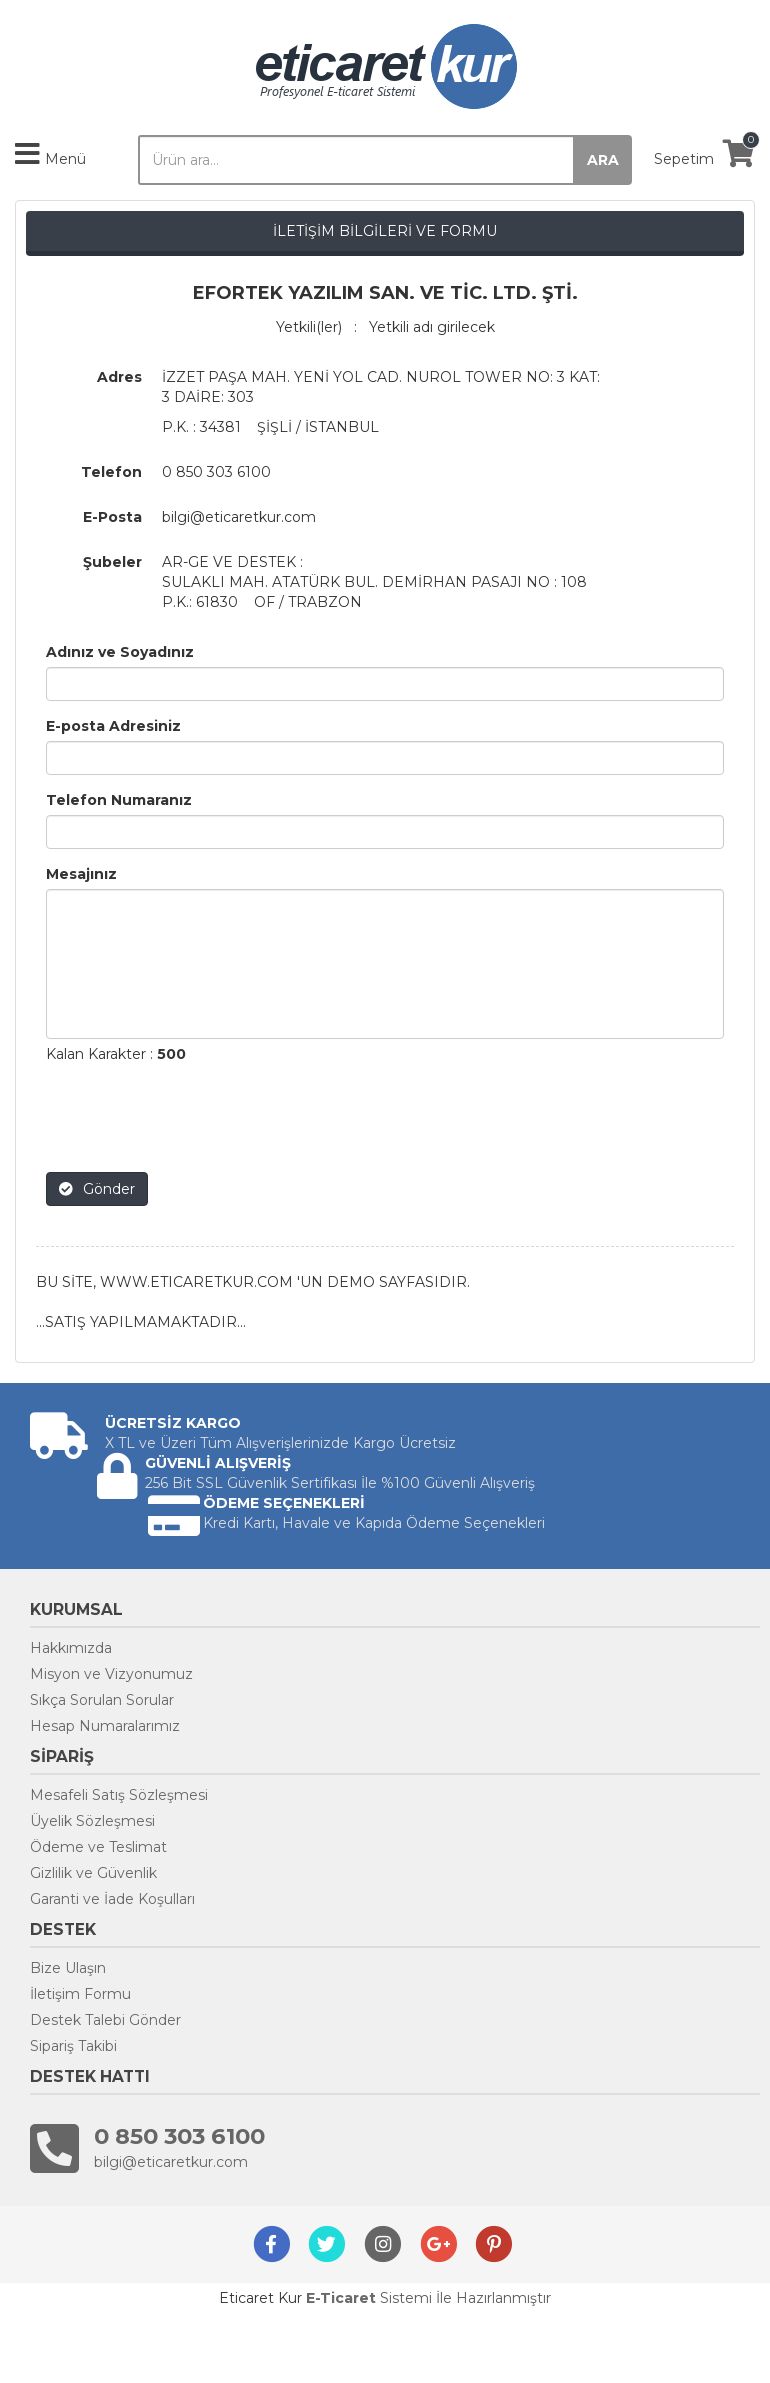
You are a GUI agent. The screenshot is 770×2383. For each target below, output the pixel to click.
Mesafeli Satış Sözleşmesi (119, 1795)
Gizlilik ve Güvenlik (93, 1873)
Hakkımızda (71, 1648)
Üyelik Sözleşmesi (92, 1821)
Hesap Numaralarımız (105, 1726)
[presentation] (198, 1118)
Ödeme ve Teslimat (98, 1847)
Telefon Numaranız (119, 800)
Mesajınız (81, 874)
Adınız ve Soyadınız (120, 652)
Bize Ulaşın (68, 1968)
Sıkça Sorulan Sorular (102, 1700)
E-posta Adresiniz (113, 726)
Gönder (97, 1189)
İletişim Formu (80, 1994)
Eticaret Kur (260, 2298)
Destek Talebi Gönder (105, 2020)
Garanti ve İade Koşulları (112, 1899)
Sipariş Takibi (73, 2046)
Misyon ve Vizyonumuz (111, 1674)
